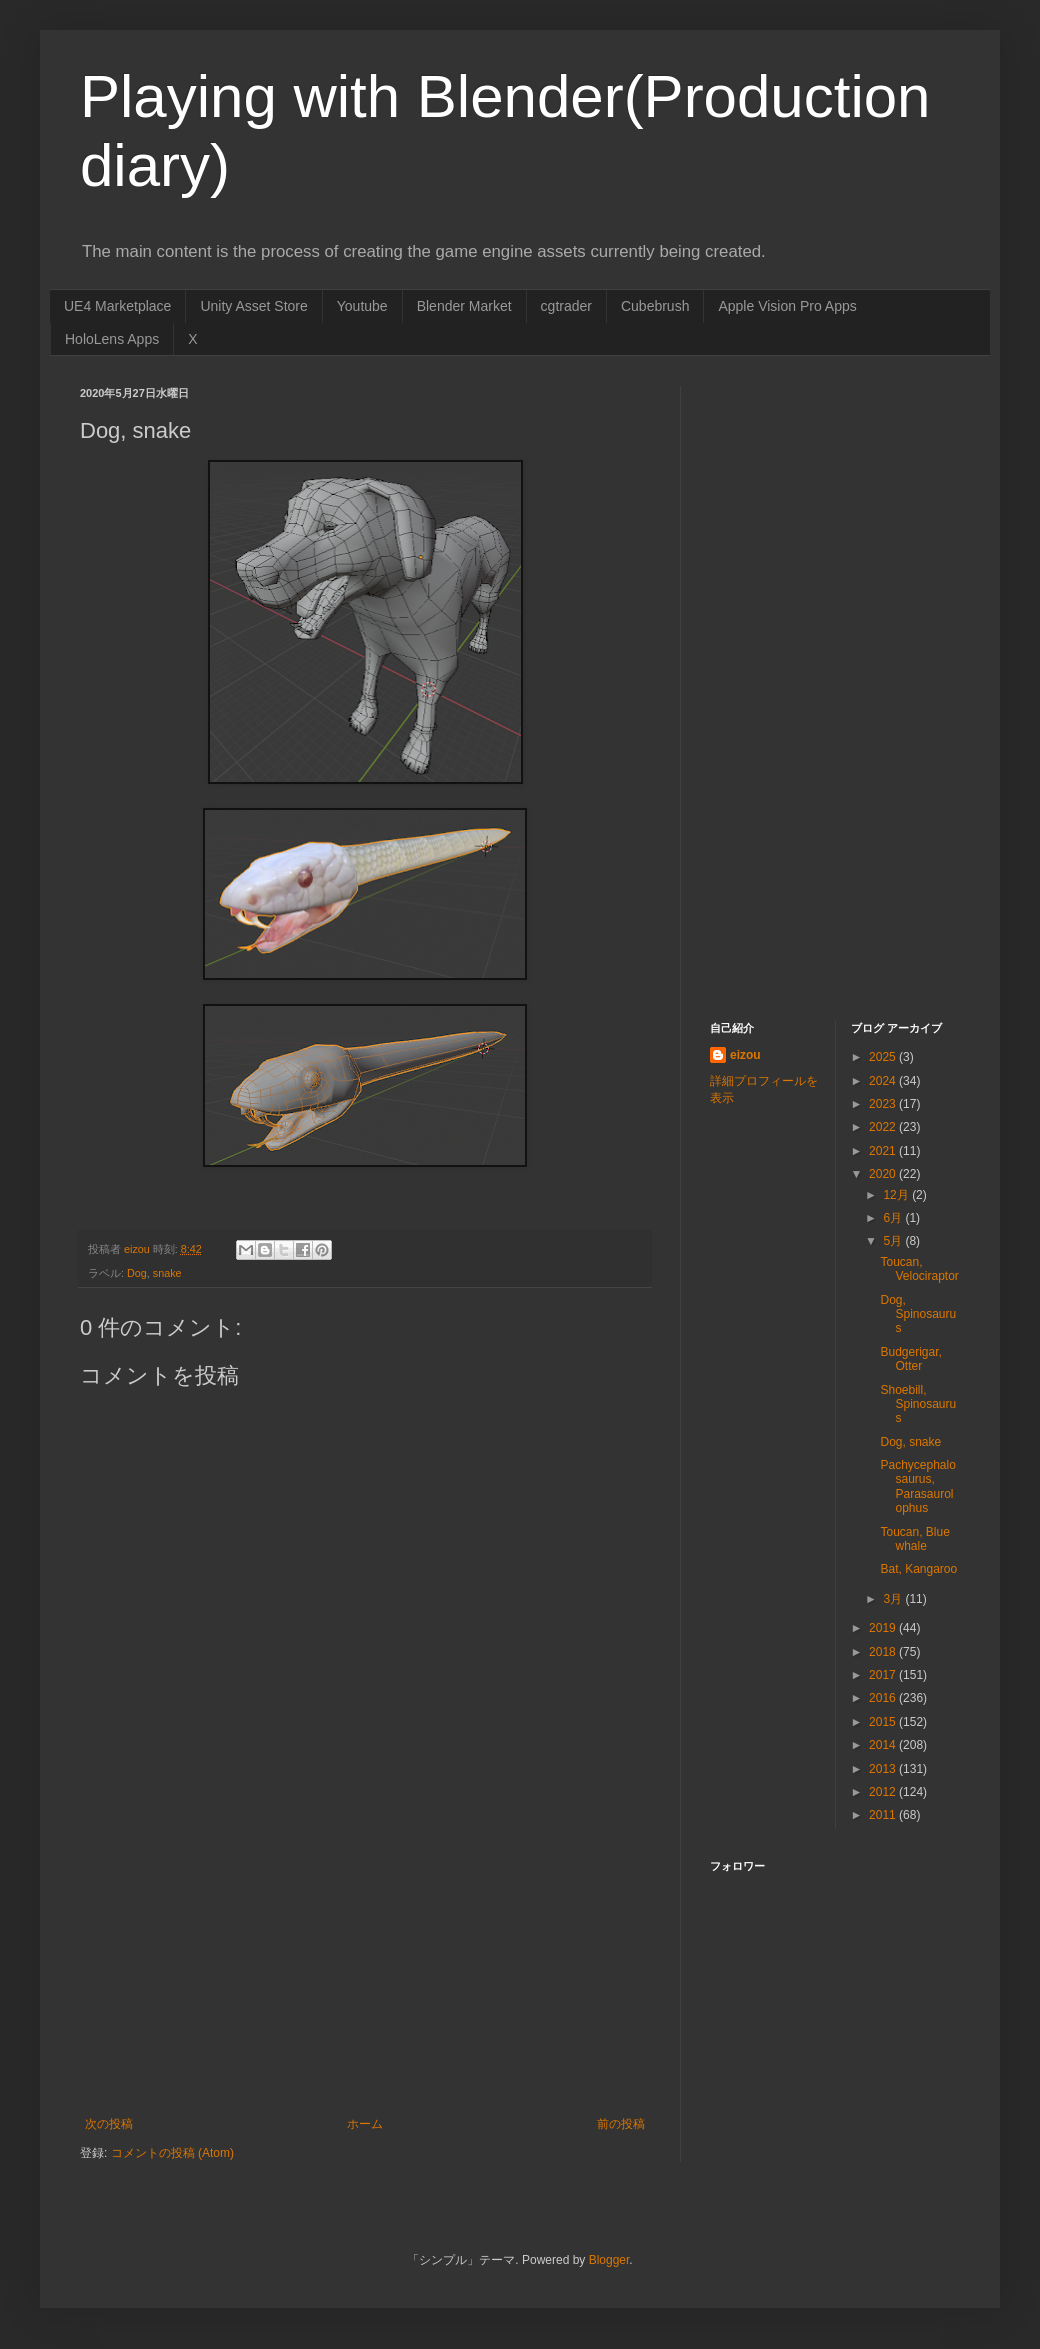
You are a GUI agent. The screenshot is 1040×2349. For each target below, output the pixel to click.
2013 (884, 1769)
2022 (884, 1127)
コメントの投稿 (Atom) (172, 2153)
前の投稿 (621, 2124)
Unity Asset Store (253, 306)
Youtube (362, 306)
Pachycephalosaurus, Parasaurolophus (917, 1486)
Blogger (609, 2260)
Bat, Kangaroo (918, 1569)
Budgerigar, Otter (910, 1359)
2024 (884, 1081)
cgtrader (566, 306)
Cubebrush (655, 306)
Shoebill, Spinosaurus (918, 1404)
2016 (884, 1698)
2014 (884, 1745)
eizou (745, 1055)
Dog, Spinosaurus (918, 1314)
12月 (897, 1195)
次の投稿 (109, 2124)
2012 (884, 1792)
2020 (884, 1174)
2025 (884, 1057)
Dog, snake (910, 1442)
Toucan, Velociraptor (919, 1269)
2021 (884, 1151)
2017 (884, 1675)
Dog (137, 1273)
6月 (894, 1218)
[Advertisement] (365, 1967)
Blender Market (464, 306)
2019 (884, 1628)
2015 (884, 1722)
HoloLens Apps (112, 339)
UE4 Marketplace (117, 306)
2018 (884, 1652)
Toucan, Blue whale (914, 1539)
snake (167, 1273)
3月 (894, 1599)
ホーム (365, 2124)
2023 (884, 1104)
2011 (884, 1815)
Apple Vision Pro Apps (787, 306)
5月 (894, 1241)
